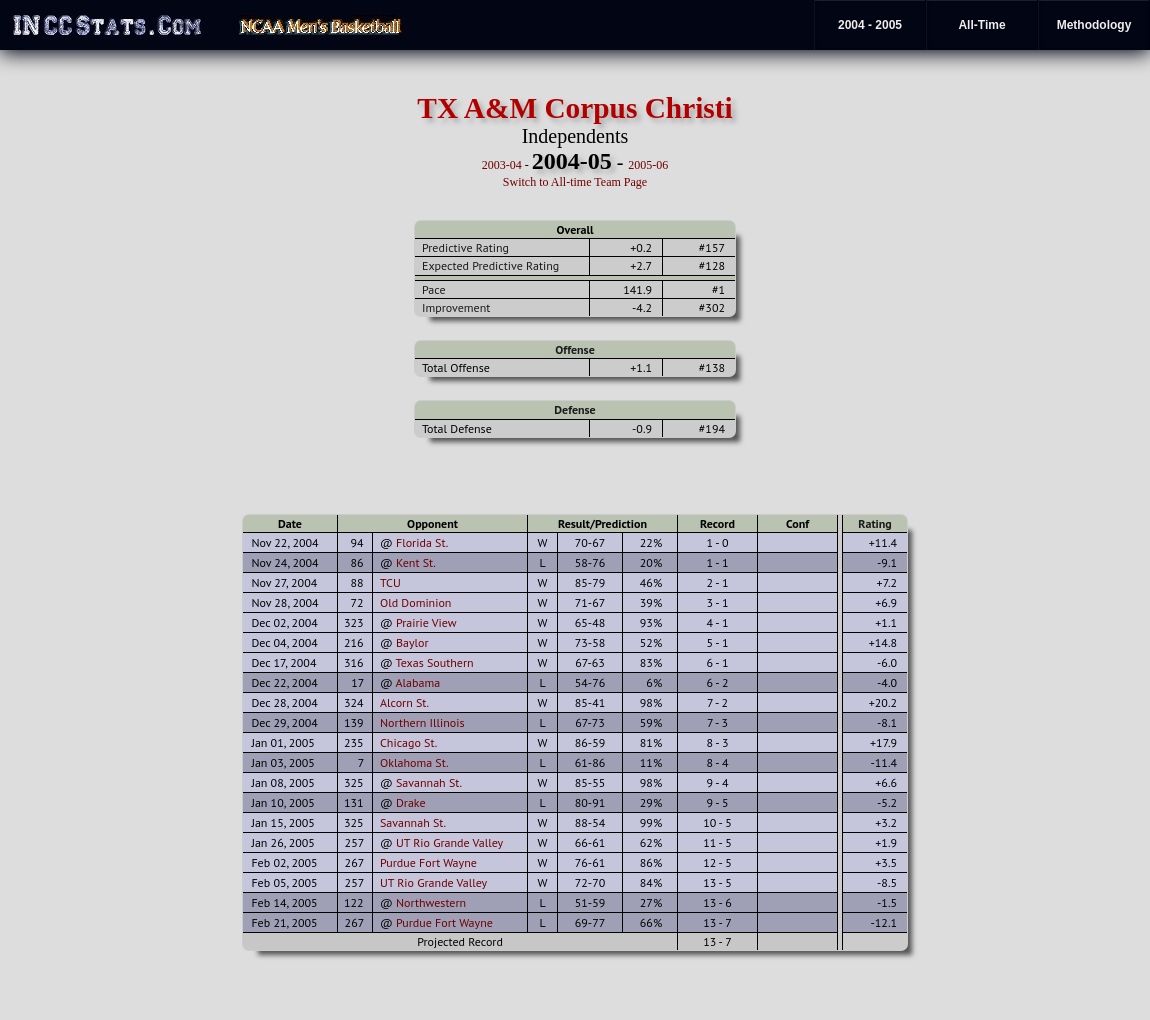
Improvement (456, 307)
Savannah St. (429, 782)
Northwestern (431, 902)
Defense (574, 409)
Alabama (418, 682)
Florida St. (422, 542)
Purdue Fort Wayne (428, 862)
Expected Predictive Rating (490, 265)
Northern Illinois (422, 722)
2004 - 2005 (870, 25)
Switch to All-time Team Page (575, 182)
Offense (574, 349)
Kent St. (416, 562)
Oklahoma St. (414, 762)
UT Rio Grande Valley (449, 842)
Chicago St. (408, 742)
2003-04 (502, 165)
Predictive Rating (465, 247)
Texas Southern (435, 662)
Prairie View (426, 622)
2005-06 (648, 165)
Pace (433, 289)
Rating (875, 523)
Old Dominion (415, 602)
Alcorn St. (404, 702)
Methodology (1094, 25)
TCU (390, 582)
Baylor (412, 642)
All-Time (981, 25)
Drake (411, 802)
